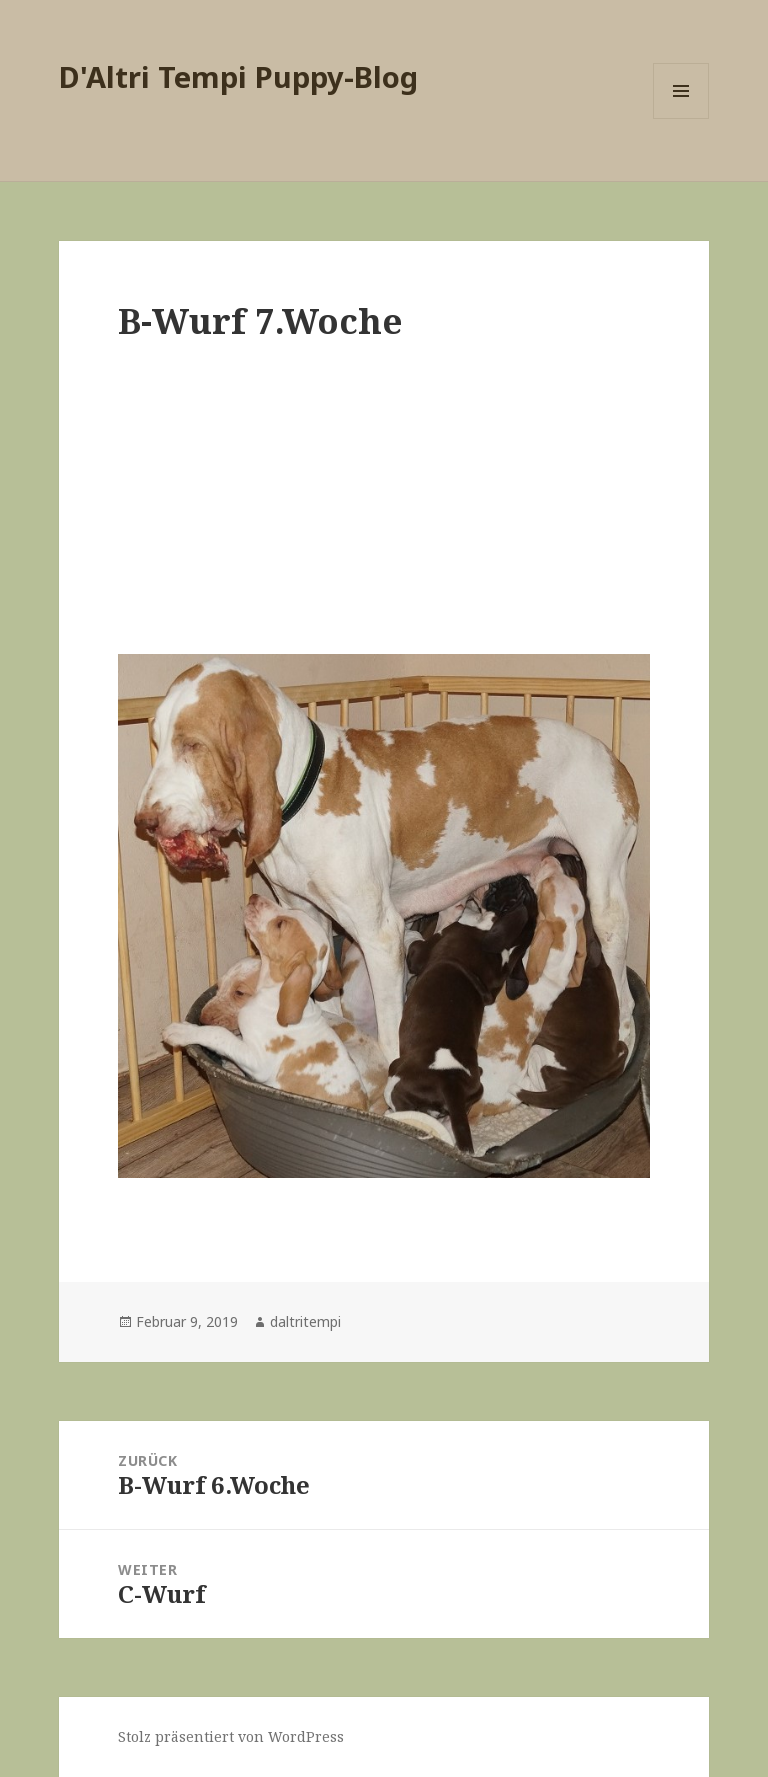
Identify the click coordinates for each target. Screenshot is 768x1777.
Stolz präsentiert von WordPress (231, 1736)
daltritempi (305, 1321)
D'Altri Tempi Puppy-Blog (238, 76)
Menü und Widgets (681, 118)
